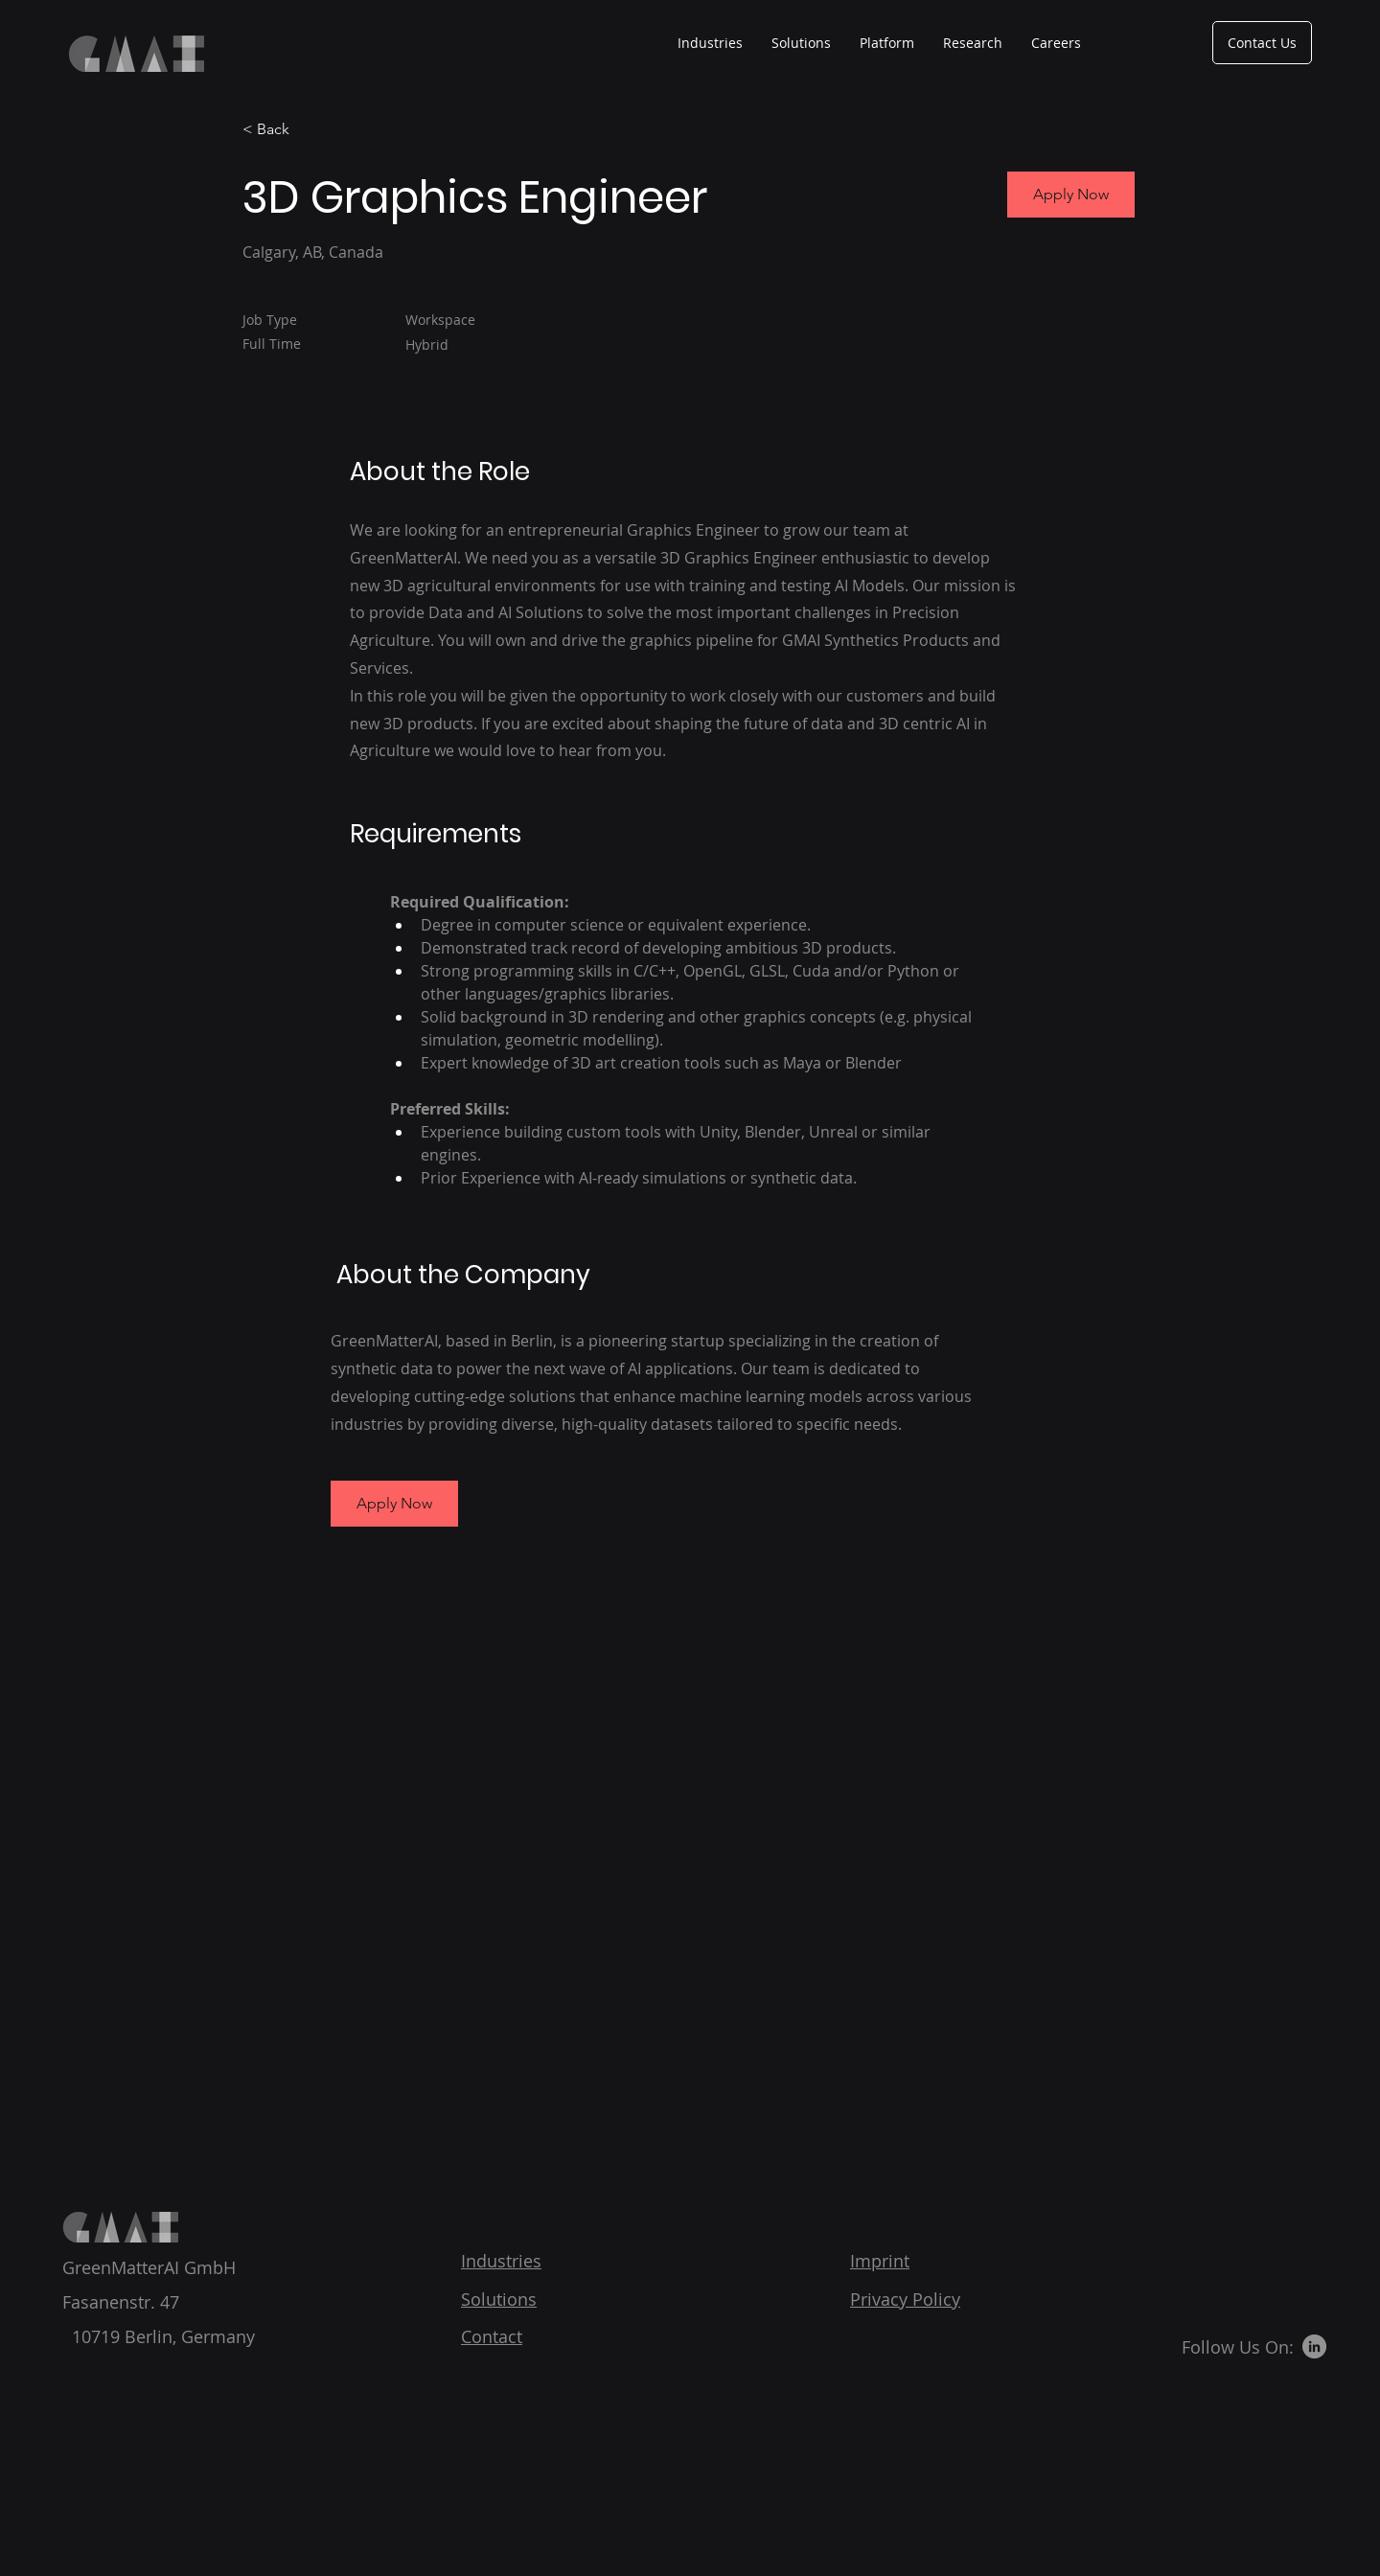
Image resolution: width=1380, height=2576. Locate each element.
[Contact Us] (1262, 42)
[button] (394, 1504)
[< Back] (310, 130)
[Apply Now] (1071, 195)
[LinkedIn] (1314, 2346)
